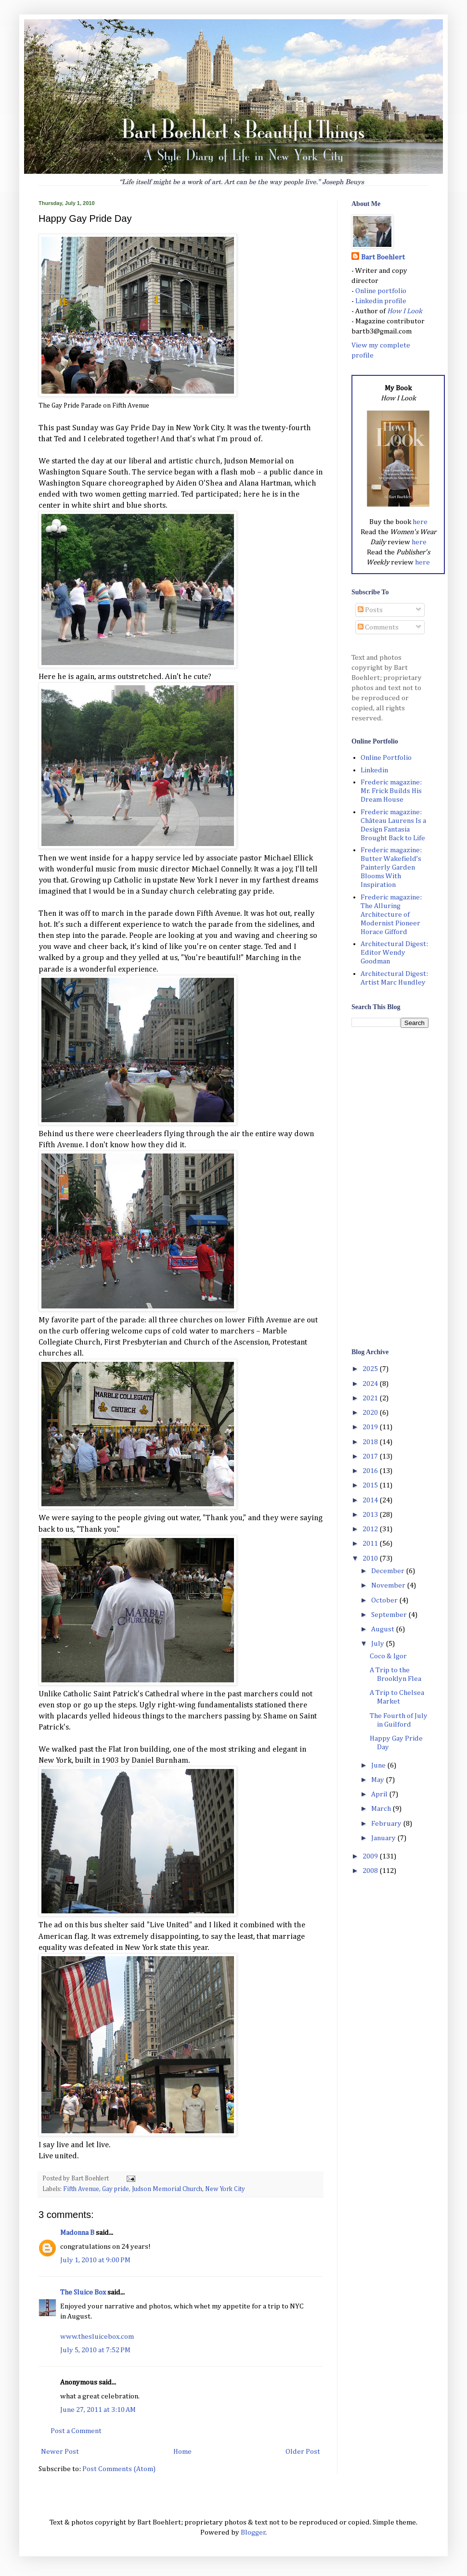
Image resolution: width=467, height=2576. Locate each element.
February (387, 1823)
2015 (371, 1485)
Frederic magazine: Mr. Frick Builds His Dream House (391, 791)
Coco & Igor (388, 1656)
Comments (378, 627)
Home (182, 2451)
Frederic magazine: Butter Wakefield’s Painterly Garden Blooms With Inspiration (391, 867)
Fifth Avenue (81, 2189)
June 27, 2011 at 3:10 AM (98, 2409)
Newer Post (60, 2451)
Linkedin (374, 770)
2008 (371, 1870)
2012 (371, 1529)
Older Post (302, 2451)
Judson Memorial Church (167, 2189)
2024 (371, 1383)
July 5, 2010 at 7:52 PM (95, 2350)
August (383, 1629)
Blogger (253, 2532)
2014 (371, 1500)
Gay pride (115, 2189)
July (378, 1643)
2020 (371, 1412)
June (379, 1765)
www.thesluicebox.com (97, 2336)
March (381, 1808)
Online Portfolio (386, 757)
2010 (371, 1558)
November (389, 1585)
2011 (371, 1543)
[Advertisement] (389, 1186)
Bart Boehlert (383, 257)
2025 (371, 1368)
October (385, 1600)
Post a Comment (76, 2431)
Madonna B (77, 2232)
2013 (371, 1514)
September (389, 1614)
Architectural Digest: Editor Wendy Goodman (394, 952)
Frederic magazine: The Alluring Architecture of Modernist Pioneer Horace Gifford (391, 915)
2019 (371, 1427)
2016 (371, 1470)
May (378, 1779)
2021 (371, 1398)
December (388, 1571)
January (384, 1838)
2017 (371, 1456)
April (380, 1794)
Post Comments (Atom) (119, 2469)
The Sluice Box (83, 2292)
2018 (371, 1442)
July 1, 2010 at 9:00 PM (95, 2260)
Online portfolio (380, 291)
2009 (371, 1856)
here (420, 521)
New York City (225, 2189)
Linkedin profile (380, 301)
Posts (370, 610)
